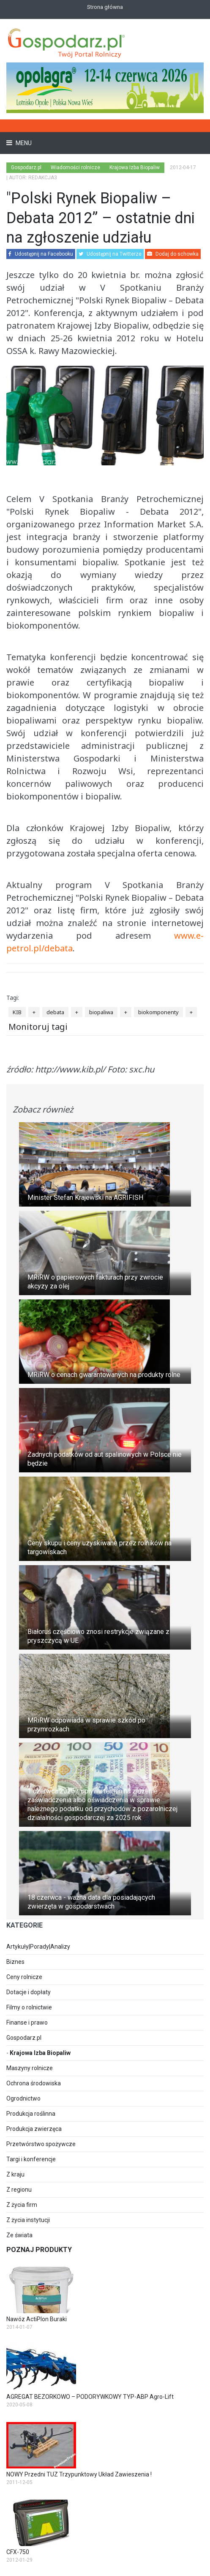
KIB (17, 1012)
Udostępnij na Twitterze (110, 254)
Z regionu (19, 2189)
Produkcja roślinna (30, 2113)
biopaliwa (101, 1012)
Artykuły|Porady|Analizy (38, 1946)
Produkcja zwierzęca (34, 2128)
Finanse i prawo (27, 2022)
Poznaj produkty (39, 2250)
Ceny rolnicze (24, 1977)
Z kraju (15, 2174)
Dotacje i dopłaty (28, 1992)
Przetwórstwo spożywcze (41, 2144)
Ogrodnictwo (23, 2098)
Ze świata (19, 2235)
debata (55, 1012)
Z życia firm (21, 2204)
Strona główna (105, 7)
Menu (23, 143)
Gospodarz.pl (23, 2037)
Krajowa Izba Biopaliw (40, 2052)
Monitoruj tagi (38, 1026)
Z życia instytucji (28, 2220)
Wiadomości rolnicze (75, 167)
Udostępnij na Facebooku (40, 254)
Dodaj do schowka (173, 254)
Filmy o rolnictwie (29, 2007)
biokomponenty (158, 1012)
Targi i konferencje (31, 2159)
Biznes (15, 1961)
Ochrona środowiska (33, 2083)
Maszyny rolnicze (29, 2068)
